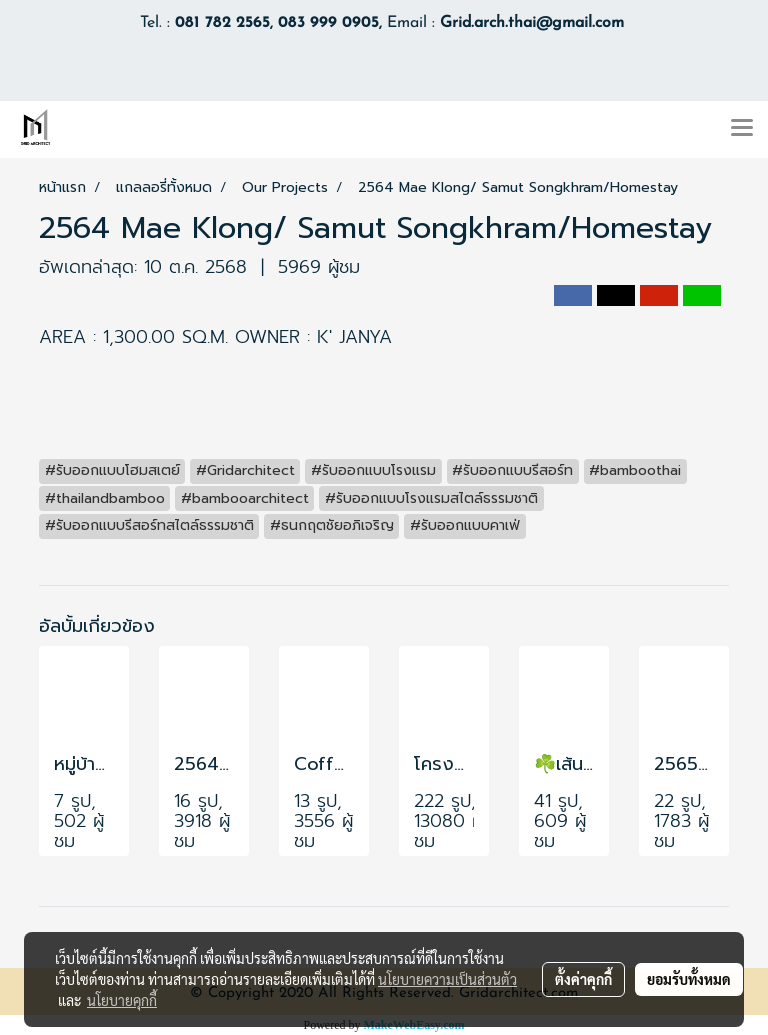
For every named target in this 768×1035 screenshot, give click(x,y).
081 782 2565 (222, 23)
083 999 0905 (328, 23)
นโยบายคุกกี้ (122, 1000)
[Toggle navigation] (742, 129)
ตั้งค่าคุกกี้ (583, 979)
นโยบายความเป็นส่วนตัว (447, 979)
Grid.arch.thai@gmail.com (532, 23)
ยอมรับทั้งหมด (689, 979)
